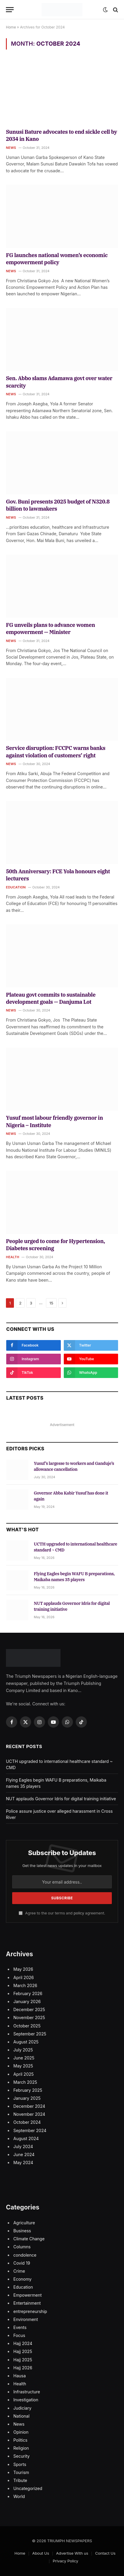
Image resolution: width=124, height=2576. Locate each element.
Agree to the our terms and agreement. (62, 1913)
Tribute (20, 2480)
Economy (22, 2279)
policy (79, 1913)
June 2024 (23, 2154)
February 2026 (27, 1993)
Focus (19, 2335)
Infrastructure (26, 2391)
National (21, 2416)
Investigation (25, 2399)
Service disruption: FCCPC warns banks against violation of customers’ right (55, 752)
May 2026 (23, 1969)
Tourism (21, 2472)
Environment (25, 2319)
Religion (21, 2448)
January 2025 (27, 2098)
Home (11, 27)
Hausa (19, 2375)
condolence (24, 2255)
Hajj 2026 (22, 2367)
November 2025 (29, 2017)
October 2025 (27, 2025)
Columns (22, 2246)
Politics (20, 2440)
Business (22, 2230)
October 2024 (27, 2122)
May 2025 (23, 2065)
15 (51, 1303)
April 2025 (23, 2074)
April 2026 (23, 1977)
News (18, 2424)
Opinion (20, 2432)
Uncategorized (27, 2488)
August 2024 (26, 2138)
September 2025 (29, 2033)
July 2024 (23, 2146)
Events (19, 2327)
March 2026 (25, 1985)
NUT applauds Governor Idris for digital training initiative (61, 1798)
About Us (40, 2553)
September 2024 (29, 2130)
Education (23, 2287)
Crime (19, 2271)
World (19, 2496)
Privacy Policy (65, 2561)
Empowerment (27, 2295)
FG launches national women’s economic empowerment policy (57, 259)
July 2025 (23, 2049)
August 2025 (26, 2041)
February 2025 (27, 2090)
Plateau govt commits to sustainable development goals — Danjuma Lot (51, 998)
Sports (19, 2464)
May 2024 (23, 2162)
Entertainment (27, 2303)
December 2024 (29, 2106)
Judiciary (22, 2408)
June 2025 (23, 2057)
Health (19, 2383)
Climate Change (28, 2238)
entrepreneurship (30, 2311)
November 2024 (29, 2114)
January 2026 (27, 2001)
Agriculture (24, 2222)
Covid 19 (21, 2263)
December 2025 (29, 2009)
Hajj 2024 (22, 2343)
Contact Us (105, 2553)
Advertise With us (72, 2553)
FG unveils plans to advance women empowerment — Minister (50, 628)
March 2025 (25, 2082)
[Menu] (10, 9)
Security (21, 2456)
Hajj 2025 (22, 2351)
